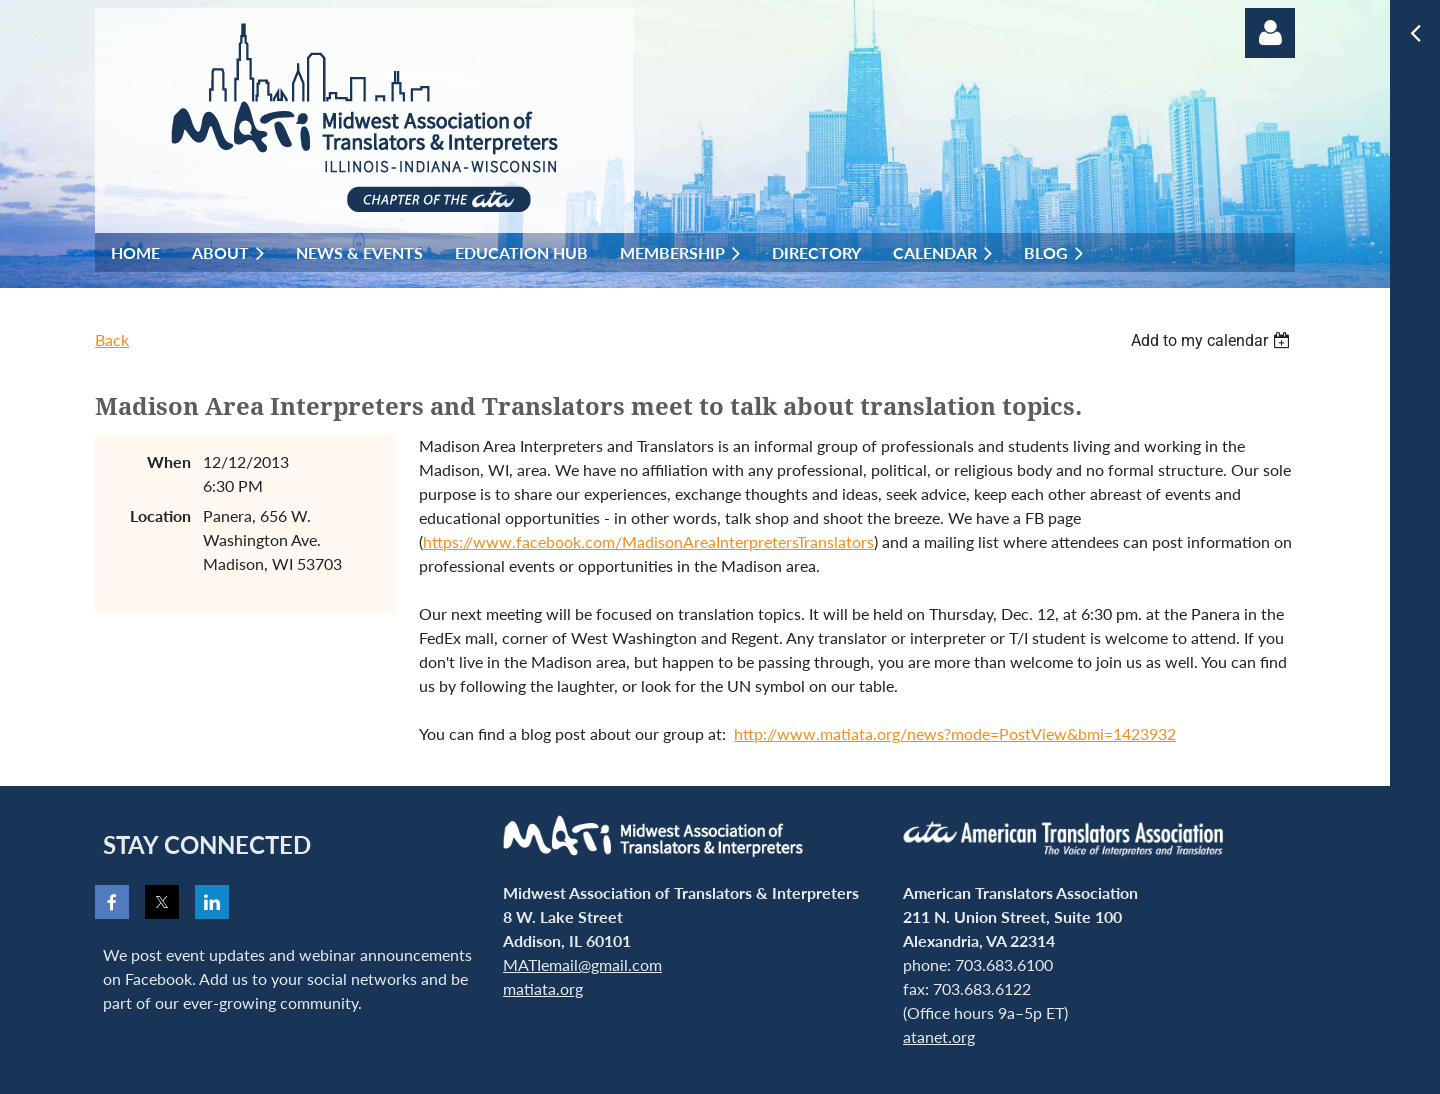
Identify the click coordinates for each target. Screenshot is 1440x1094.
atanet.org (939, 1036)
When (169, 461)
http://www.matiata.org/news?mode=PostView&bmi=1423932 (955, 733)
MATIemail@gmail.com (582, 964)
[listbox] (1213, 340)
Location (160, 515)
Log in (1270, 33)
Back (112, 339)
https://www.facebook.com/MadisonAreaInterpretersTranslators (648, 541)
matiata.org (543, 988)
